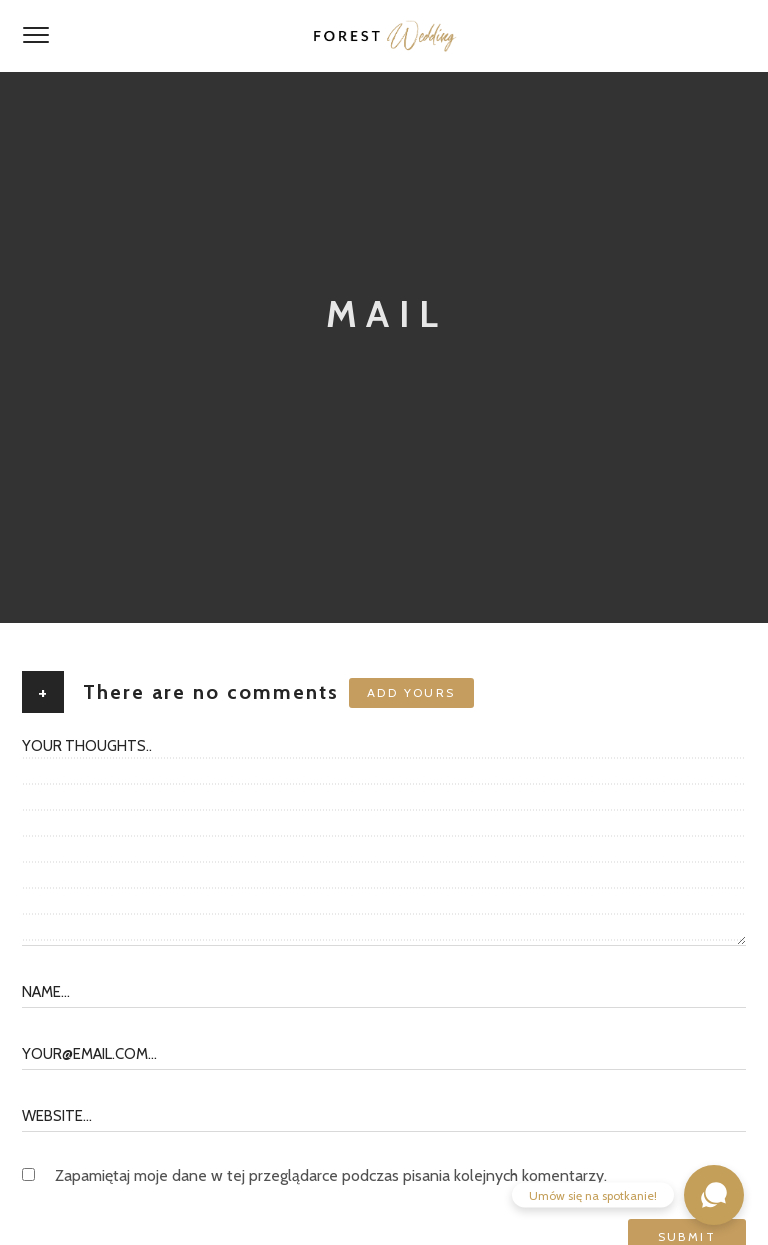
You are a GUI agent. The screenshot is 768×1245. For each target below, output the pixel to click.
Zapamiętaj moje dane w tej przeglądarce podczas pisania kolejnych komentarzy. (331, 1175)
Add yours (411, 692)
